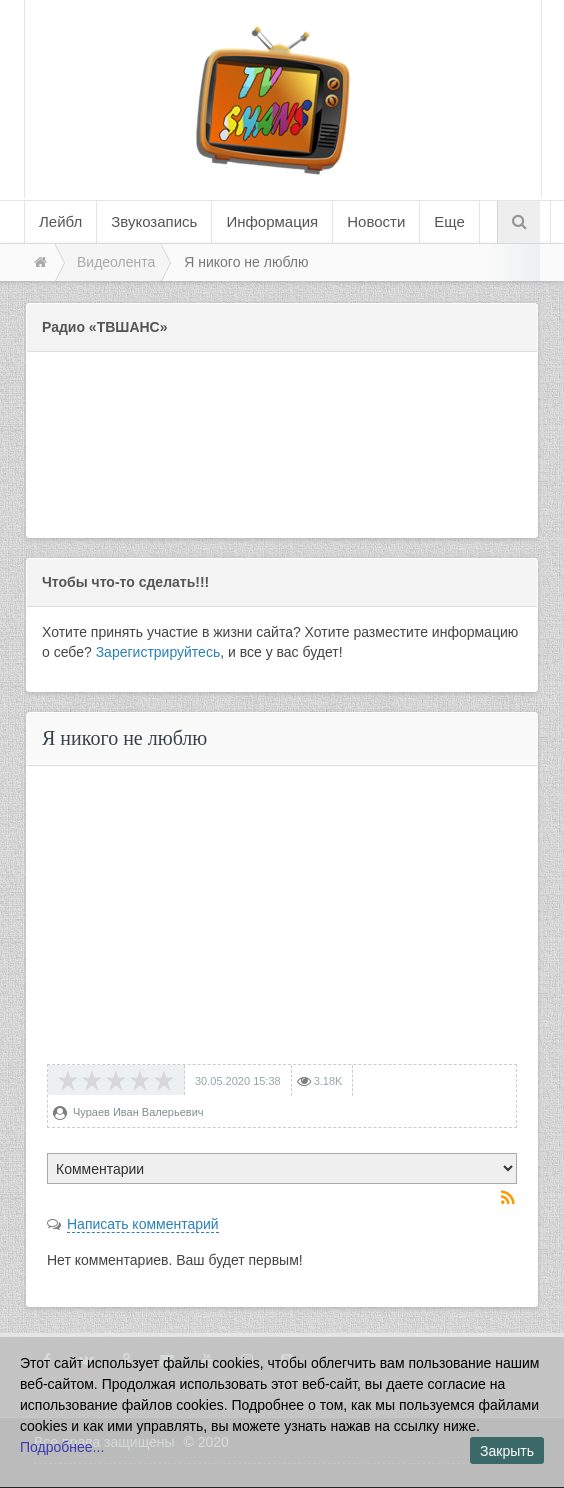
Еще (449, 221)
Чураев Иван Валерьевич (138, 1112)
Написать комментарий (143, 1224)
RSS (509, 1199)
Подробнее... (62, 1447)
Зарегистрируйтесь (158, 652)
